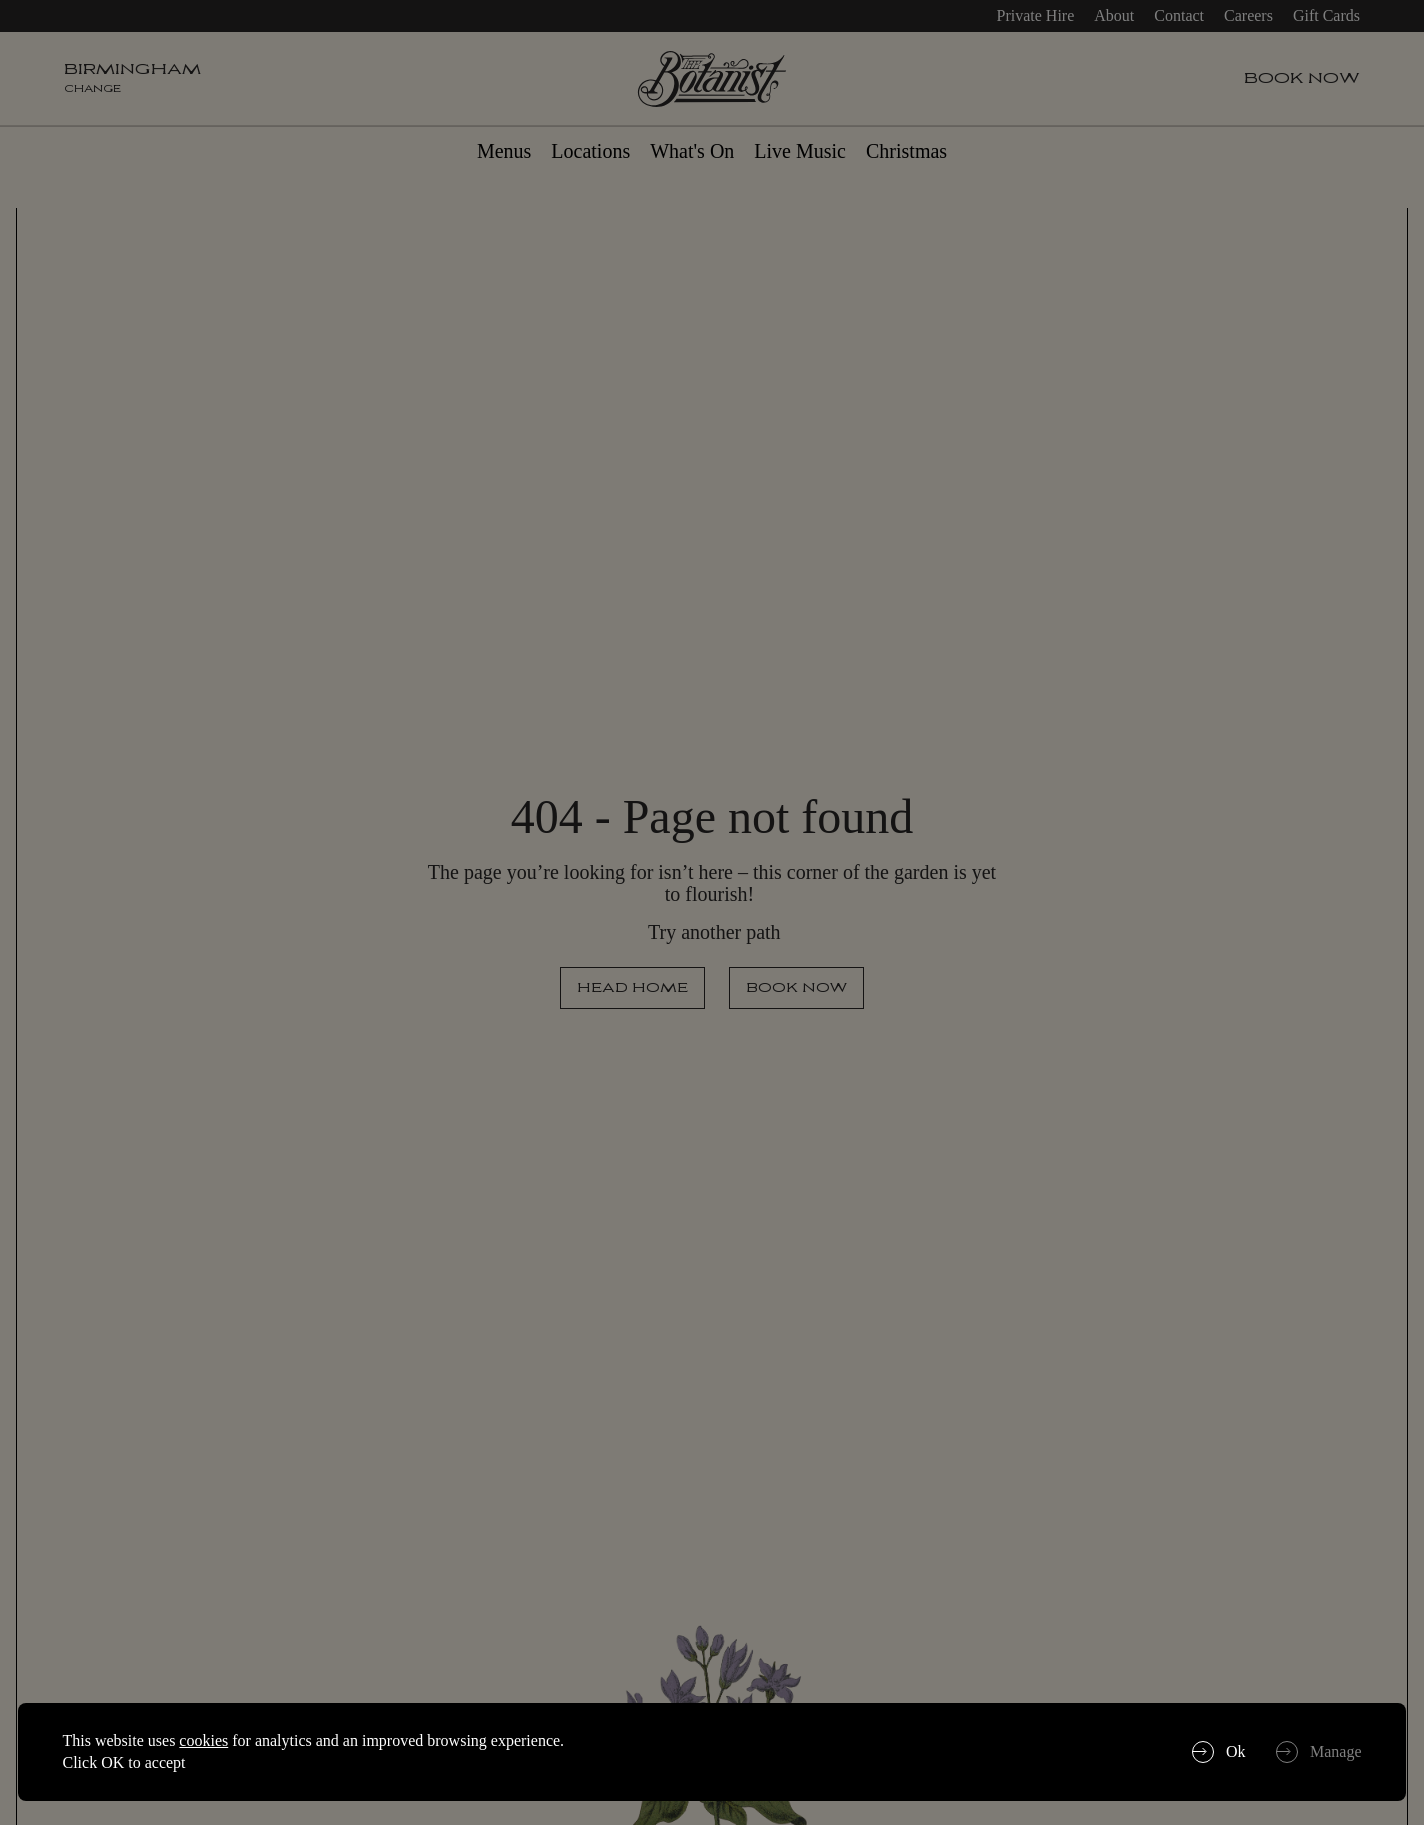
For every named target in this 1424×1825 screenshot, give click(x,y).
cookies (203, 1740)
